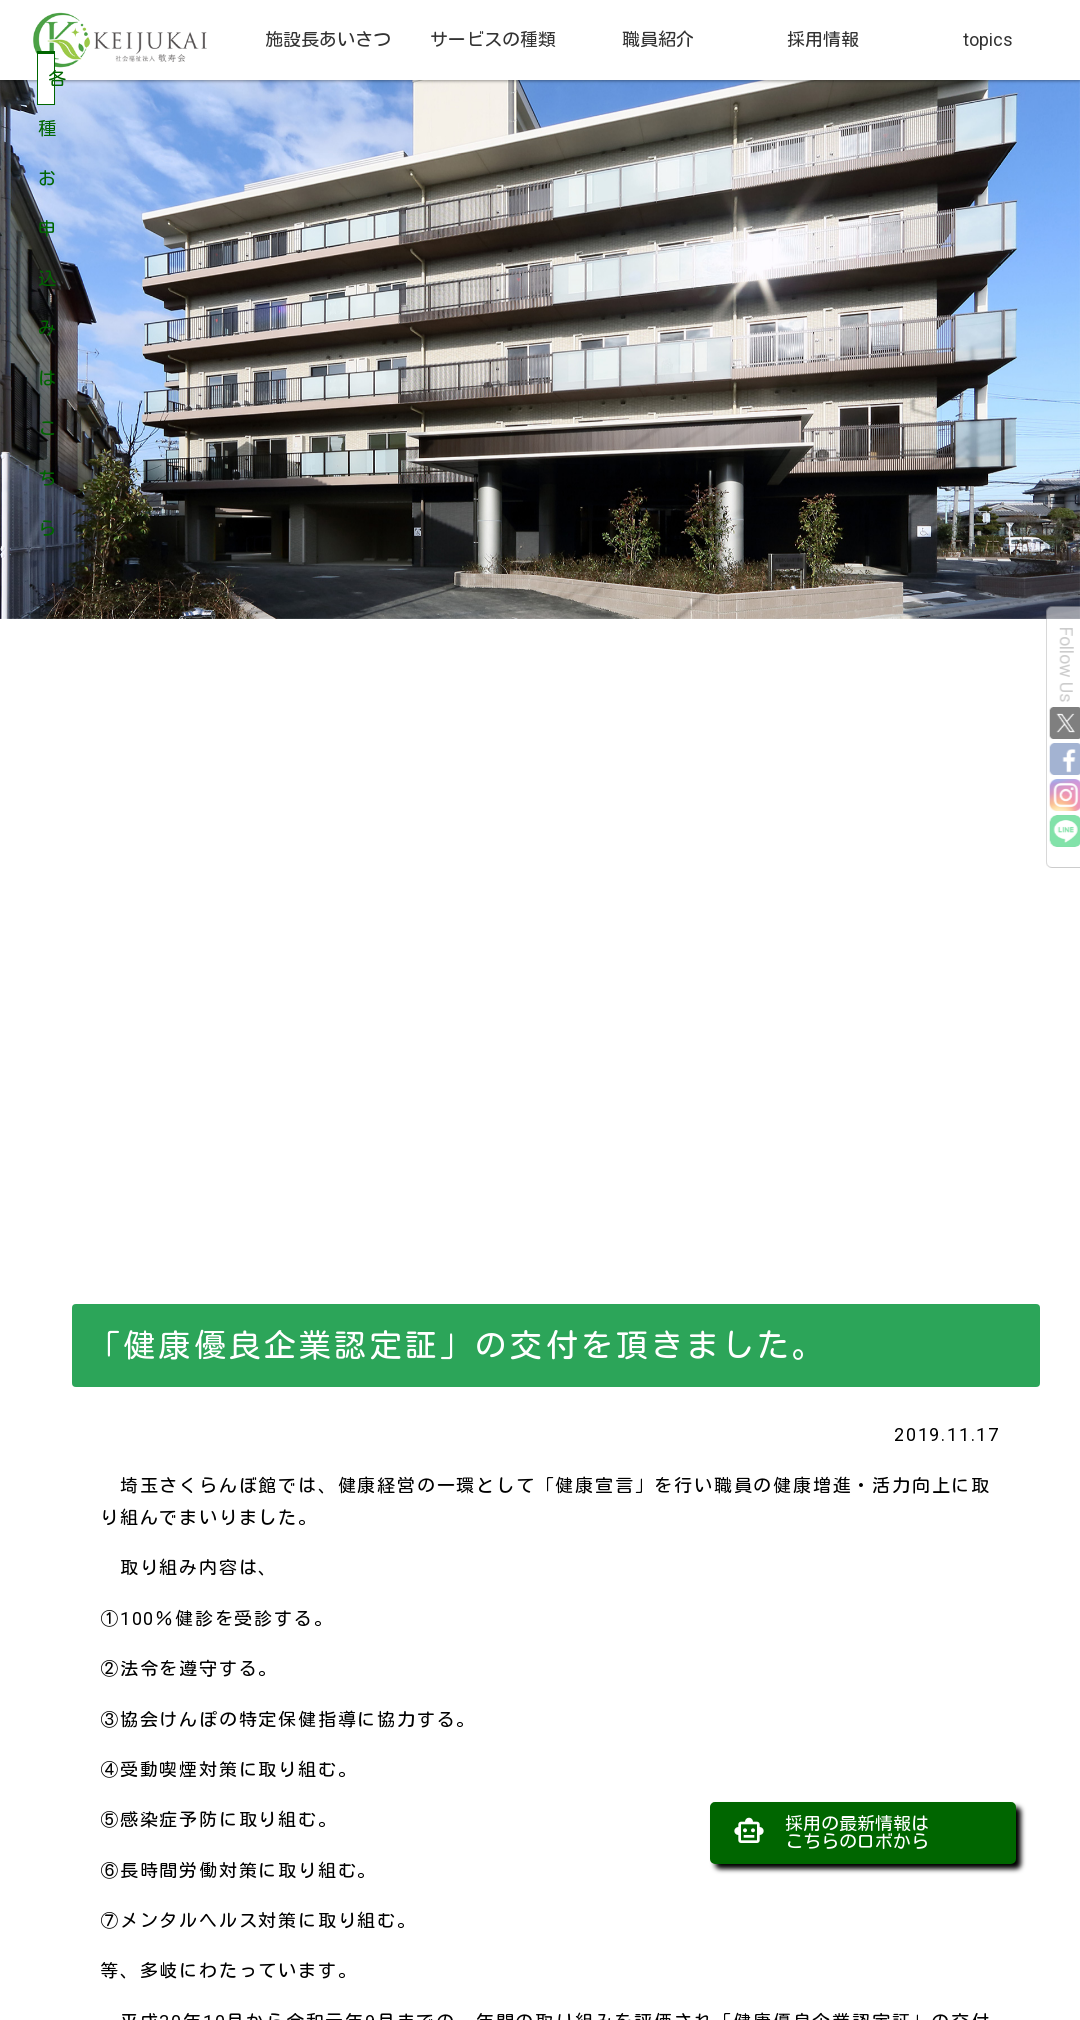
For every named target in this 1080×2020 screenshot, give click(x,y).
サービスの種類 (493, 39)
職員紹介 (658, 39)
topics (988, 39)
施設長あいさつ (328, 39)
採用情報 (823, 39)
